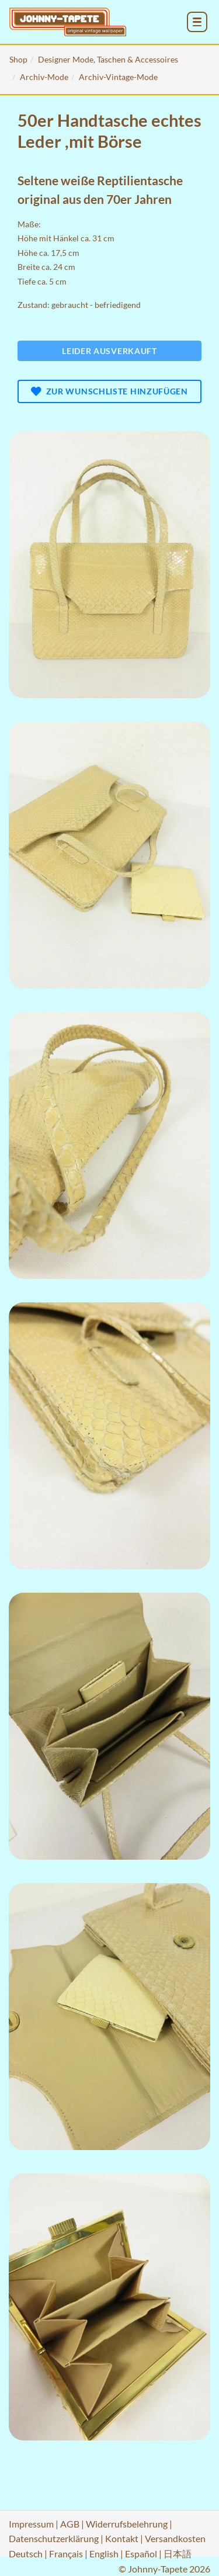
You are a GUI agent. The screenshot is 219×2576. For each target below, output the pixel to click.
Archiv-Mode (44, 77)
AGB (69, 2523)
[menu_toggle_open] (197, 22)
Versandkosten (175, 2538)
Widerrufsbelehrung (127, 2523)
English (104, 2553)
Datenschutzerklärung (54, 2538)
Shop (18, 59)
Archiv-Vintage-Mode (118, 77)
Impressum (31, 2523)
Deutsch (26, 2553)
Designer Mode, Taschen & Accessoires (108, 59)
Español (141, 2553)
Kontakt (121, 2538)
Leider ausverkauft (109, 351)
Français (66, 2553)
